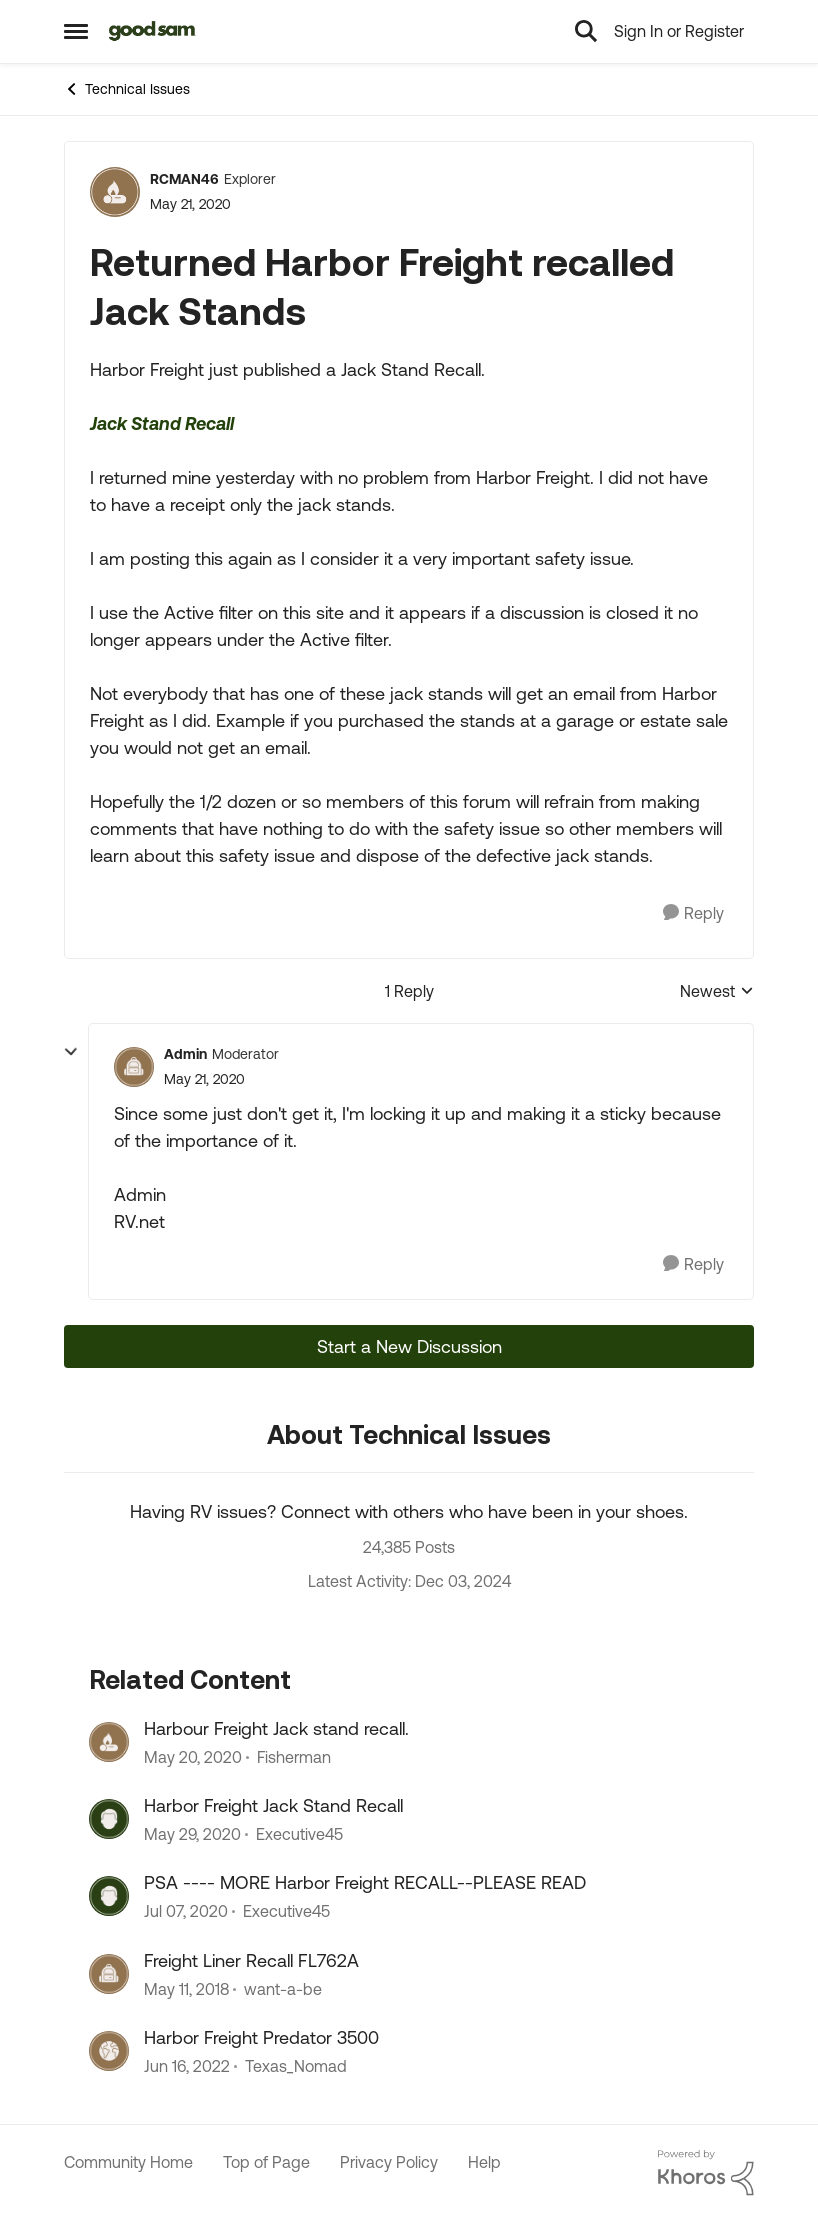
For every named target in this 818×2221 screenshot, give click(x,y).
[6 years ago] (193, 1757)
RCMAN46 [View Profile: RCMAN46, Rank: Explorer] (184, 179)
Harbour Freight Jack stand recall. (276, 1728)
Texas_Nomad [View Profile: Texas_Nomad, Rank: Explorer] (296, 2067)
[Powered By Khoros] (706, 2173)
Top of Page (266, 2162)
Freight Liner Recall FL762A (251, 1960)
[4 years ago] (187, 2067)
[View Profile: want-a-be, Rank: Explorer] (109, 1974)
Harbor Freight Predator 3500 (261, 2037)
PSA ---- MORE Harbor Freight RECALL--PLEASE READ (365, 1882)
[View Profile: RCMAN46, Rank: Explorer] (115, 192)
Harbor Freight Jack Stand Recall (273, 1805)
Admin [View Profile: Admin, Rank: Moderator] (185, 1054)
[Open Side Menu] (76, 31)
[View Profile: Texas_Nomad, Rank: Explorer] (109, 2051)
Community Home (128, 2162)
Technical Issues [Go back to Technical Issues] (127, 89)
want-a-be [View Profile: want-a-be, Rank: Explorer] (283, 1989)
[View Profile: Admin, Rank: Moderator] (134, 1067)
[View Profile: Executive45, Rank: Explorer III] (109, 1819)
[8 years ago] (186, 1989)
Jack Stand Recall (162, 423)
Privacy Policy (389, 2162)
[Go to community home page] (152, 31)
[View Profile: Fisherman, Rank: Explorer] (109, 1742)
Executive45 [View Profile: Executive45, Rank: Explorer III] (299, 1834)
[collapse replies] (71, 1052)
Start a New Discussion (409, 1346)
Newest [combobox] (717, 992)
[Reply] (693, 913)
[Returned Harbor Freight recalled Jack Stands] (204, 1079)
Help (484, 2162)
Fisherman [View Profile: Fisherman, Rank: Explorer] (294, 1757)
